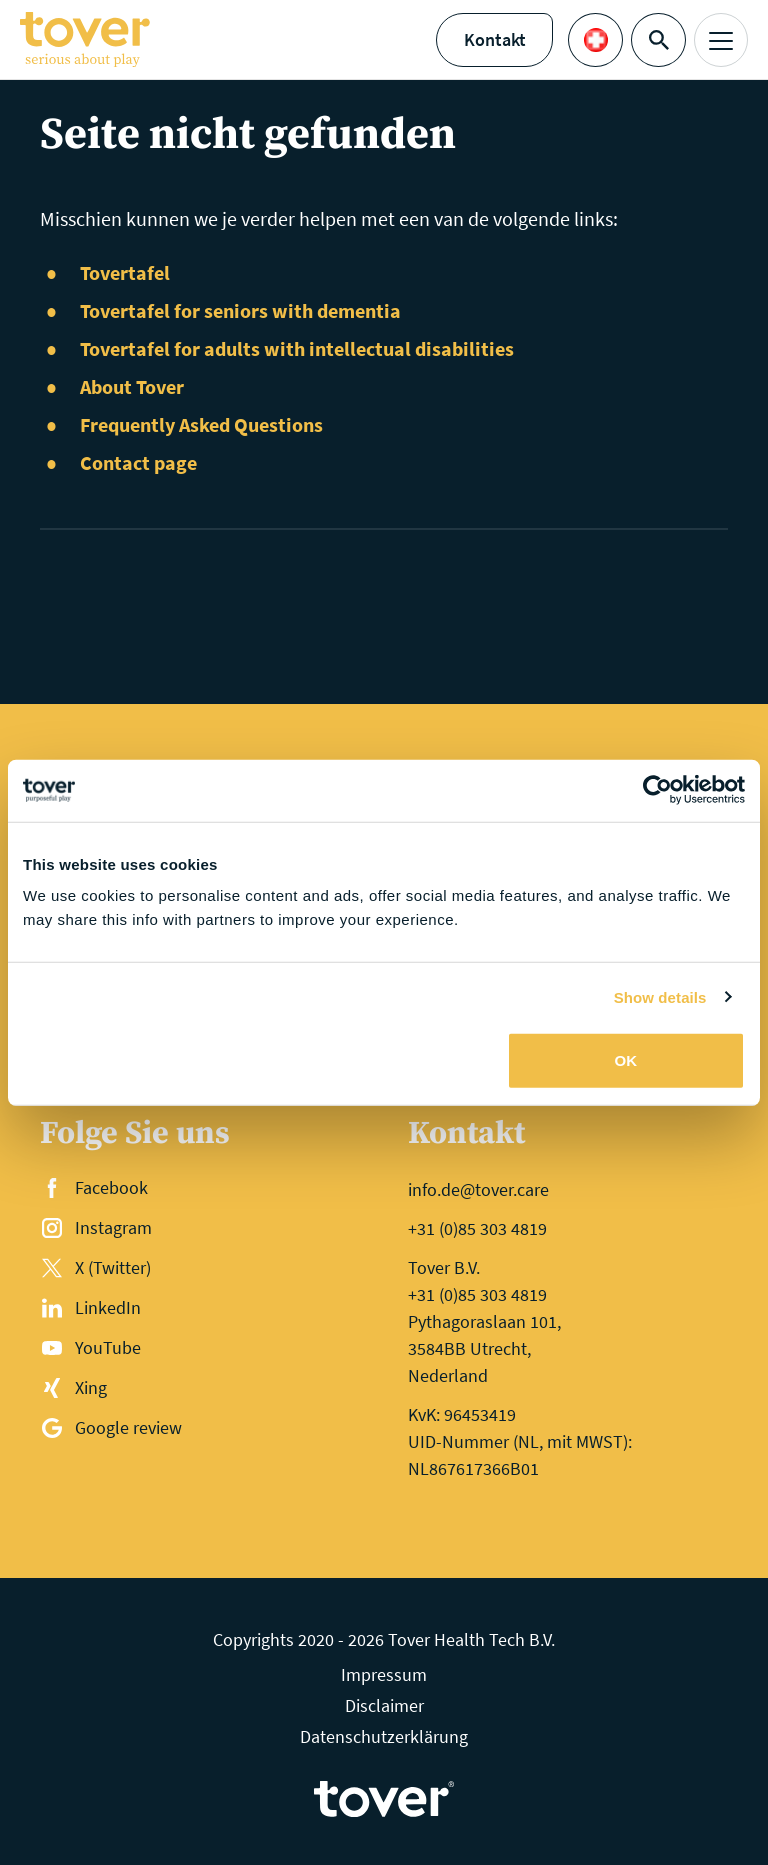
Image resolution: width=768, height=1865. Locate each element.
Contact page (138, 462)
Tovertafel (125, 272)
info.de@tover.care (478, 1189)
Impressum (384, 1674)
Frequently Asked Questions (201, 424)
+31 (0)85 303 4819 (477, 1228)
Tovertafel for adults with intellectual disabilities (297, 348)
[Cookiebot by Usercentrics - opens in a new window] (657, 790)
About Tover (132, 386)
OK (626, 1060)
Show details (660, 996)
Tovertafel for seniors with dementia (240, 310)
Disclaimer (384, 1705)
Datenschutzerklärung (384, 1736)
